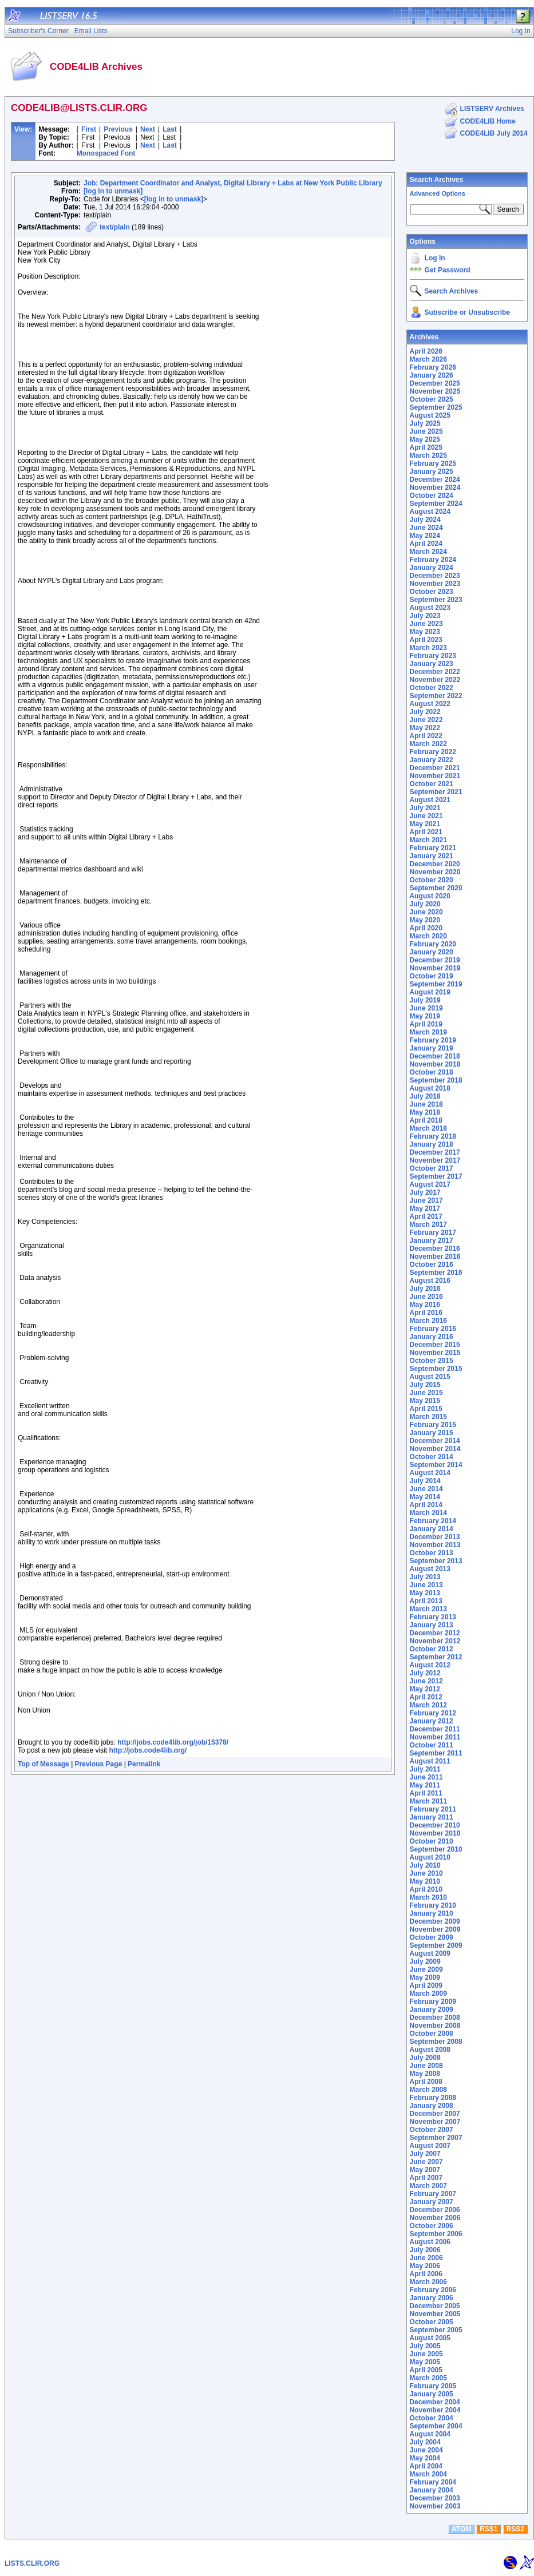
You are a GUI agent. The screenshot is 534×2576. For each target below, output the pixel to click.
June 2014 (426, 1489)
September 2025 (436, 407)
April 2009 (426, 1985)
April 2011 (426, 1793)
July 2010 (425, 1865)
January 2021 (431, 856)
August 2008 (430, 2050)
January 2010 (431, 1913)
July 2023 (425, 616)
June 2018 (426, 1104)
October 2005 (431, 2322)
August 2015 (430, 1377)
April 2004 (426, 2466)
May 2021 (425, 824)
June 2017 (426, 1200)
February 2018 (433, 1136)
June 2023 (426, 624)
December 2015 (435, 1345)
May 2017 (425, 1208)
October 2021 (431, 784)
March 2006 (428, 2282)
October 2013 (431, 1553)
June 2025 (426, 431)
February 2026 (433, 367)
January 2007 (431, 2202)
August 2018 (430, 1088)
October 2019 (431, 976)
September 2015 (436, 1369)
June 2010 (426, 1873)
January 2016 (431, 1337)
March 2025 (428, 455)
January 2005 (431, 2394)
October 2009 (431, 1937)
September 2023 (436, 600)
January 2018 (431, 1144)
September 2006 (436, 2234)
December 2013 (435, 1537)
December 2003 (435, 2498)
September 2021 (436, 792)
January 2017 (431, 1241)
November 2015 (435, 1353)
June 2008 (426, 2066)
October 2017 (431, 1168)
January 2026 (431, 375)
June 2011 (426, 1777)
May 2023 (425, 632)
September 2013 (436, 1561)
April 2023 (426, 640)
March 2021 (428, 840)
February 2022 (433, 752)
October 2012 (431, 1649)
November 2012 (435, 1641)
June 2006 (426, 2258)
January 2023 (431, 664)
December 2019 (435, 960)
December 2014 (435, 1441)
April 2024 (426, 544)
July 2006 (425, 2250)
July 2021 (425, 808)
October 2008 (431, 2034)
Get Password (447, 270)
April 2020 (426, 928)
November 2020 (435, 872)
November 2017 (435, 1160)
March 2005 (428, 2378)
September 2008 (436, 2042)
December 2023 (435, 576)
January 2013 (431, 1625)
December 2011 (435, 1729)
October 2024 (431, 496)
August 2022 (430, 704)
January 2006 (431, 2298)
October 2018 (431, 1072)
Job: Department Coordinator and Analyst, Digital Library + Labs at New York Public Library (233, 183)
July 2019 (425, 1000)
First (88, 129)
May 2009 (425, 1977)
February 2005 (433, 2386)
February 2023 (433, 656)
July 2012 (425, 1673)
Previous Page (98, 1764)
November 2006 (435, 2218)
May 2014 (425, 1497)
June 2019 (426, 1008)
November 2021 (435, 776)
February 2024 (433, 560)
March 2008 (428, 2090)
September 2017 (436, 1176)
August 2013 (430, 1569)
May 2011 (425, 1785)
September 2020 (436, 888)
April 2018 (426, 1120)
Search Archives (437, 180)
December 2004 (435, 2402)
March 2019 (428, 1032)
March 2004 (428, 2474)
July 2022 (425, 712)
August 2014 (430, 1473)
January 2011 (431, 1817)
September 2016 (436, 1273)
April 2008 (426, 2082)
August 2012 (430, 1665)
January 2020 (431, 952)
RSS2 (515, 2529)
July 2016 (425, 1289)
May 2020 (425, 920)
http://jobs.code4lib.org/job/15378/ (172, 1742)
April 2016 (426, 1313)
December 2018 (435, 1056)
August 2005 (430, 2338)
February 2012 (433, 1713)
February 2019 (433, 1040)
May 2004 (425, 2458)
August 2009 (430, 1953)
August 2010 (430, 1857)
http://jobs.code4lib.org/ (148, 1750)
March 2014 (428, 1513)
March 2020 (428, 936)
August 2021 (430, 800)
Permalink (144, 1764)
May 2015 (425, 1401)
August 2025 (430, 415)
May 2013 (425, 1593)
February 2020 (433, 944)
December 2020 (435, 864)
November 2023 (435, 584)
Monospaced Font (106, 153)
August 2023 (430, 608)
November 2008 (435, 2026)
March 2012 (428, 1705)
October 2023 (431, 592)
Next (147, 129)
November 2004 (435, 2410)
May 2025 (425, 439)
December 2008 (435, 2018)
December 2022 (435, 672)
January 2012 (431, 1721)
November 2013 (435, 1545)
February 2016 (433, 1329)
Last (170, 129)
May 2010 (425, 1881)
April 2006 (426, 2274)
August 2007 (430, 2146)
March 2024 (428, 552)
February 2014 (433, 1521)
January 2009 (431, 2010)
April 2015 (426, 1409)
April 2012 (426, 1697)
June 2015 (426, 1393)
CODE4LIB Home (488, 121)
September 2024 (436, 504)
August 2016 (430, 1281)
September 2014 (436, 1465)
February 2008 (433, 2098)
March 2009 (428, 1994)
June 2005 (426, 2354)
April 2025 (426, 447)
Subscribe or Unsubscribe (467, 312)
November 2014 (435, 1449)
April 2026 (426, 351)
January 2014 (431, 1529)
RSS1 (488, 2529)
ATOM (461, 2529)
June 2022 (426, 720)
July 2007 (425, 2154)
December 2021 (435, 768)
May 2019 (425, 1016)
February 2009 (433, 2002)
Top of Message (43, 1764)
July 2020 (425, 904)
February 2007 (433, 2194)
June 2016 (426, 1297)
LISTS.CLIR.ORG (32, 2563)
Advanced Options (437, 193)
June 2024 (426, 528)
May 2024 (425, 536)
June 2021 (426, 816)
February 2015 (433, 1425)
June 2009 (426, 1969)
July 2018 (425, 1096)
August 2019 (430, 992)
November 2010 (435, 1833)
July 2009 (425, 1961)
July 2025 (425, 423)
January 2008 (431, 2106)
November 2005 (435, 2314)
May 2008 (425, 2074)
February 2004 (433, 2482)
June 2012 (426, 1681)
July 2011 (425, 1769)
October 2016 (431, 1265)
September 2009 (436, 1945)
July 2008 (425, 2058)
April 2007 (426, 2178)
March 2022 (428, 744)
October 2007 (431, 2130)
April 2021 (426, 832)
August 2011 (430, 1761)
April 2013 (426, 1601)
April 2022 (426, 736)
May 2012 (425, 1689)
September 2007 (436, 2138)
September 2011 (436, 1753)
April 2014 (426, 1505)
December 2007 (435, 2114)
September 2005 (436, 2330)
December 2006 (435, 2210)
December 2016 (435, 1249)
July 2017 (425, 1192)
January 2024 (431, 568)
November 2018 (435, 1064)
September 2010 (436, 1849)
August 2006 (430, 2242)
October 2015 (431, 1361)
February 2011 (433, 1809)
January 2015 (431, 1433)
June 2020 (426, 912)
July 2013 (425, 1577)
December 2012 (435, 1633)
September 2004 (436, 2426)
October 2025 (431, 399)
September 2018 (436, 1080)
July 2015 (425, 1385)
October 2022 (431, 688)
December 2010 (435, 1825)
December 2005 (435, 2306)
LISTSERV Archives (492, 109)
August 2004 (430, 2434)
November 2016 (435, 1257)
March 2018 (428, 1128)
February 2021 (433, 848)
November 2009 (435, 1929)
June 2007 (426, 2162)
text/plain (115, 227)
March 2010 (428, 1897)
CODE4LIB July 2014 (494, 133)
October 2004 (431, 2418)
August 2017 (430, 1184)
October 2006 (431, 2226)
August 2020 (430, 896)
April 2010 (426, 1889)
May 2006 (425, 2266)
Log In (435, 258)
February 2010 (433, 1905)
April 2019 (426, 1024)
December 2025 (435, 383)
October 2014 (431, 1457)
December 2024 (435, 479)
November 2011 (435, 1737)
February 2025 (433, 463)
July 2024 (425, 520)
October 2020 (431, 880)
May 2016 (425, 1305)
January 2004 (431, 2490)
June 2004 (426, 2450)
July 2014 (425, 1481)
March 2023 (428, 648)
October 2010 (431, 1841)
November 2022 (435, 680)
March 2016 (428, 1321)
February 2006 (433, 2290)
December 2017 (435, 1152)
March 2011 (428, 1801)
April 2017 (426, 1216)
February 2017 (433, 1232)
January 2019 (431, 1048)
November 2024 (435, 488)
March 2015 (428, 1417)
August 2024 (430, 512)
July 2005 (425, 2346)
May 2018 (425, 1112)
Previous (118, 129)
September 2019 (436, 984)
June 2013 (426, 1585)
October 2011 (431, 1745)
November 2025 (435, 391)
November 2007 (435, 2122)
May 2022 (425, 728)
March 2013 (428, 1609)
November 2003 (435, 2506)
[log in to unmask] (113, 191)
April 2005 (426, 2370)
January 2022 (431, 760)
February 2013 (433, 1617)
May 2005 (425, 2362)
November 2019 (435, 968)
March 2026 (428, 359)
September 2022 (436, 696)
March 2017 (428, 1224)
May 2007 (425, 2170)
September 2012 (436, 1657)
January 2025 (431, 471)
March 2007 (428, 2186)
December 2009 (435, 1921)
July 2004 (425, 2442)
